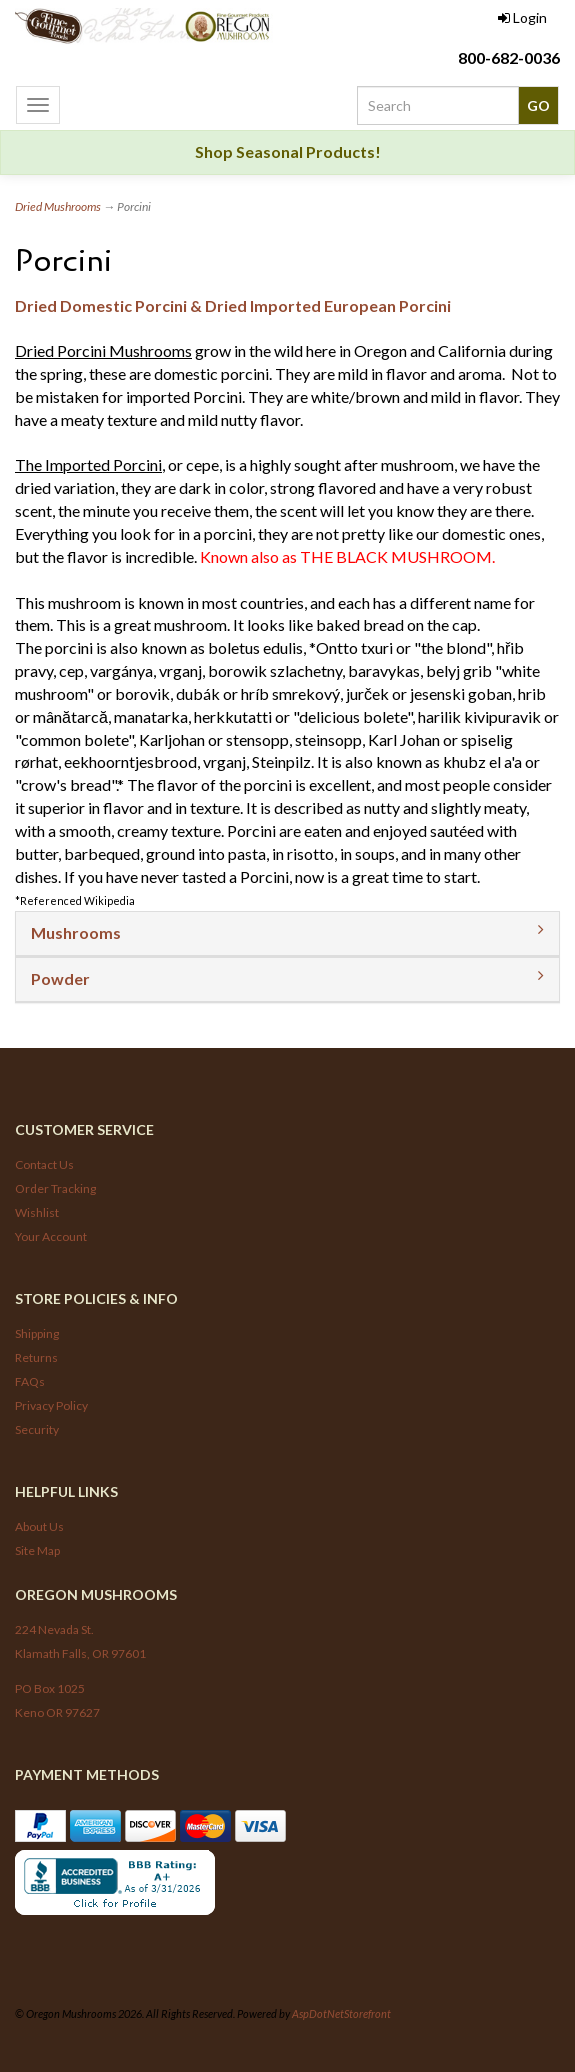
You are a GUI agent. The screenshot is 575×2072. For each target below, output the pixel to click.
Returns (36, 1357)
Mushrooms (76, 932)
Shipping (37, 1333)
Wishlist (37, 1212)
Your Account (51, 1236)
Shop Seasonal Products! (288, 151)
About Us (39, 1526)
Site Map (37, 1550)
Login (522, 17)
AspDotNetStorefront (341, 2013)
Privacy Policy (51, 1405)
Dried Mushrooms (58, 206)
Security (37, 1429)
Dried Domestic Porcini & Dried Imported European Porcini (233, 305)
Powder (60, 978)
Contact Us (44, 1164)
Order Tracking (55, 1188)
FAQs (30, 1381)
